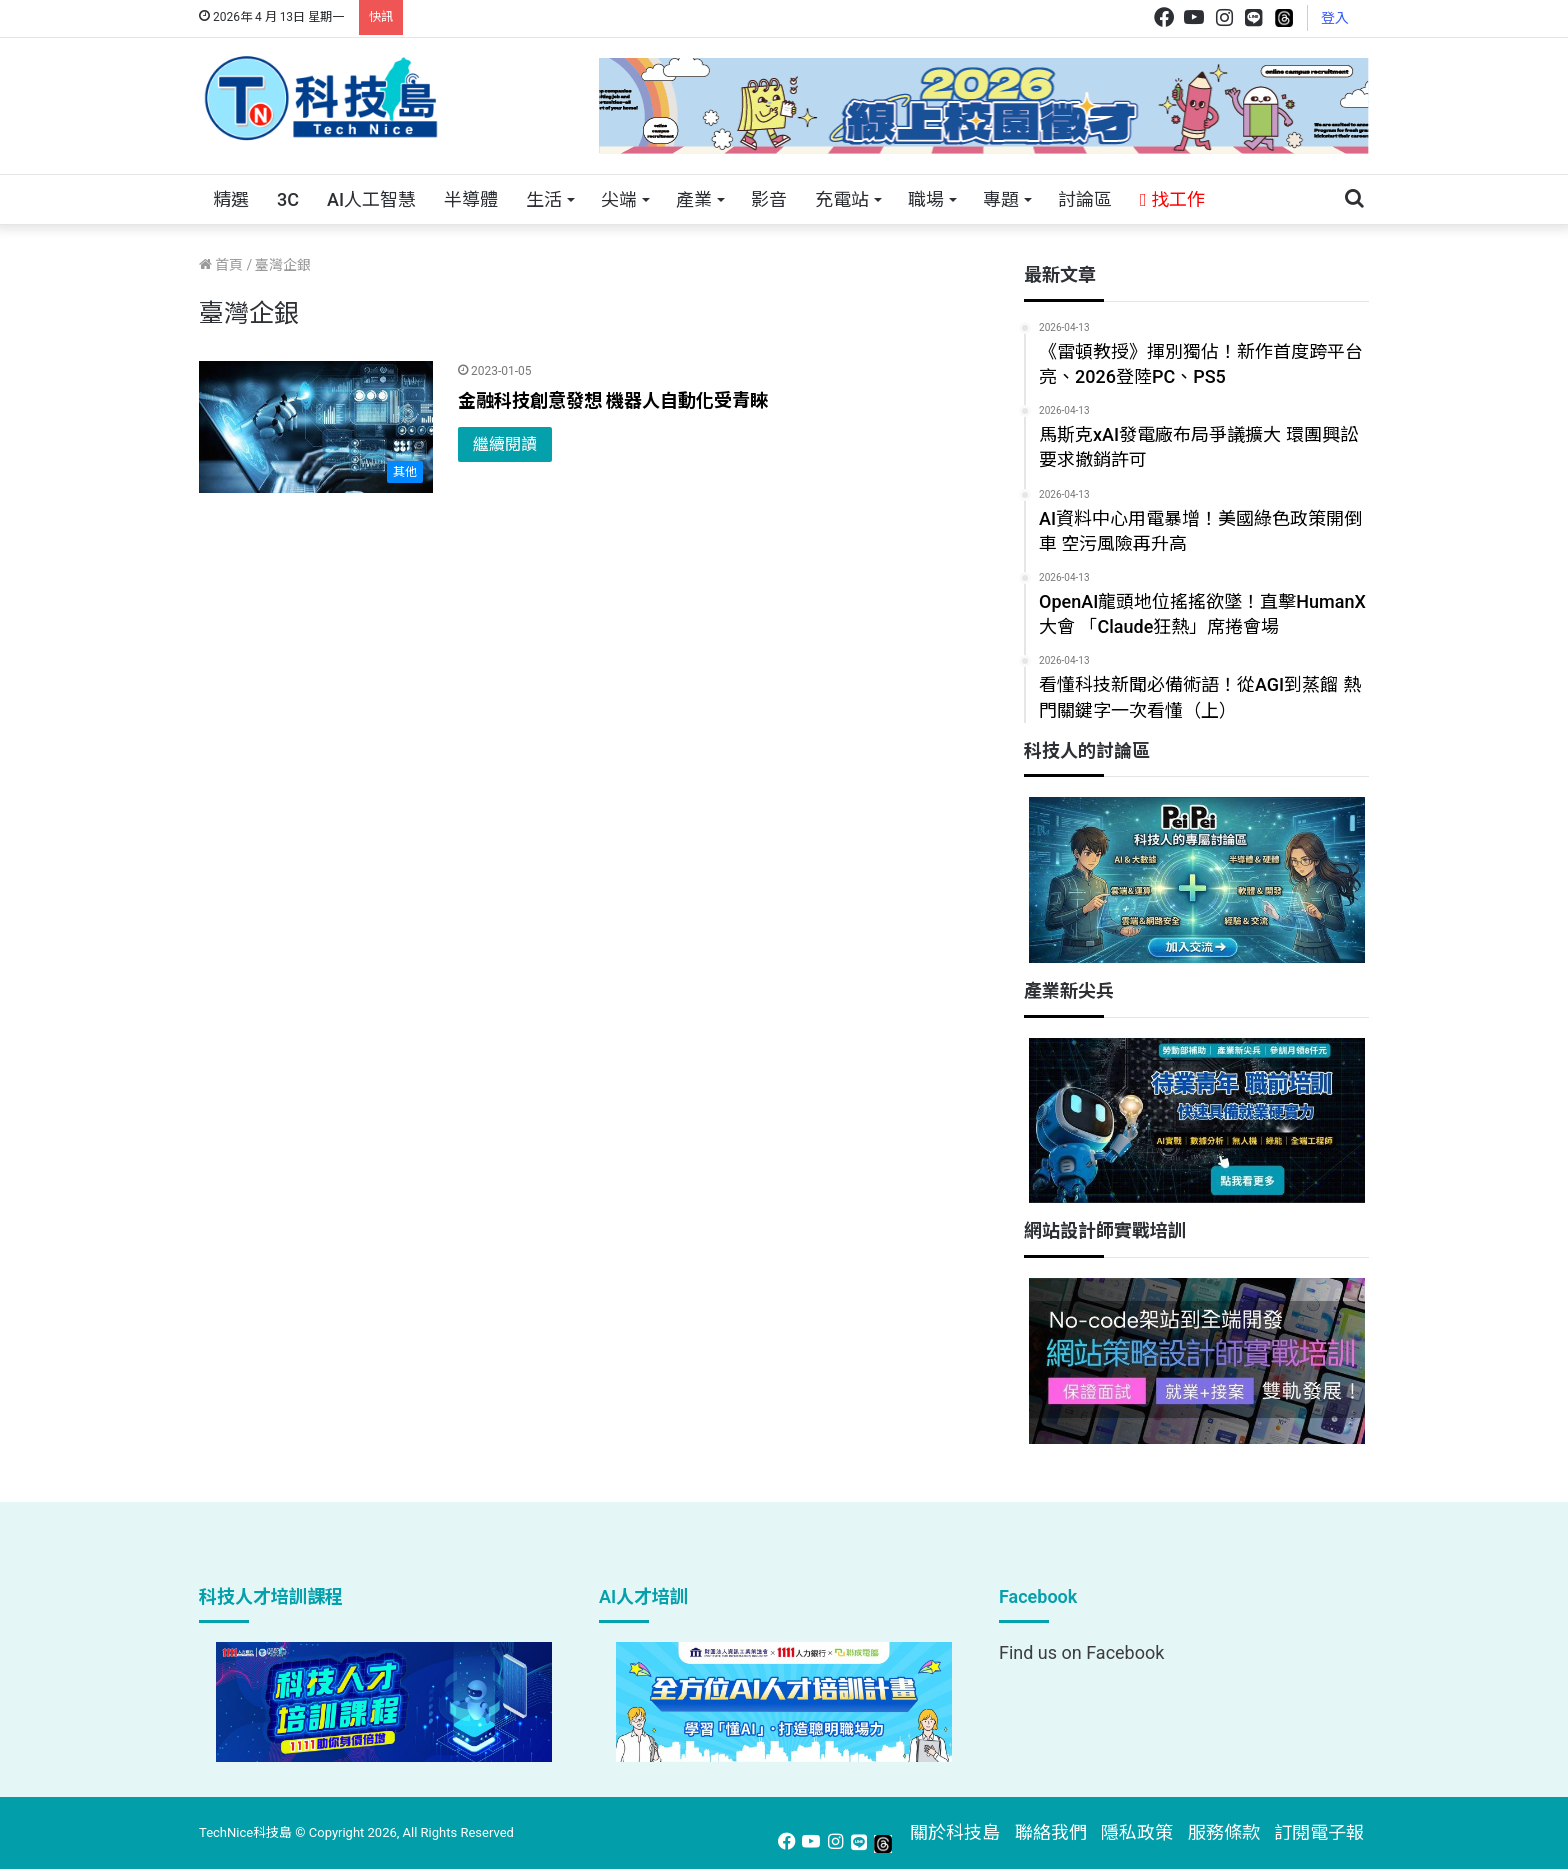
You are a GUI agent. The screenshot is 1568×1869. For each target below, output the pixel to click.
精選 (231, 199)
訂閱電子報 (1319, 1832)
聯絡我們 (1051, 1832)
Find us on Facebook (1081, 1652)
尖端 (619, 199)
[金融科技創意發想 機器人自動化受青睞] (316, 427)
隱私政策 (1137, 1832)
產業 (694, 199)
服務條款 (1224, 1832)
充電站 (842, 199)
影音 (769, 199)
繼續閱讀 (505, 444)
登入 (1335, 18)
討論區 (1085, 199)
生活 (544, 199)
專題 (1001, 199)
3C (288, 199)
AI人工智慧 (371, 199)
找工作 (1172, 199)
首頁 (221, 265)
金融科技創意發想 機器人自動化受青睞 (613, 400)
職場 (926, 199)
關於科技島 (955, 1832)
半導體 (471, 199)
